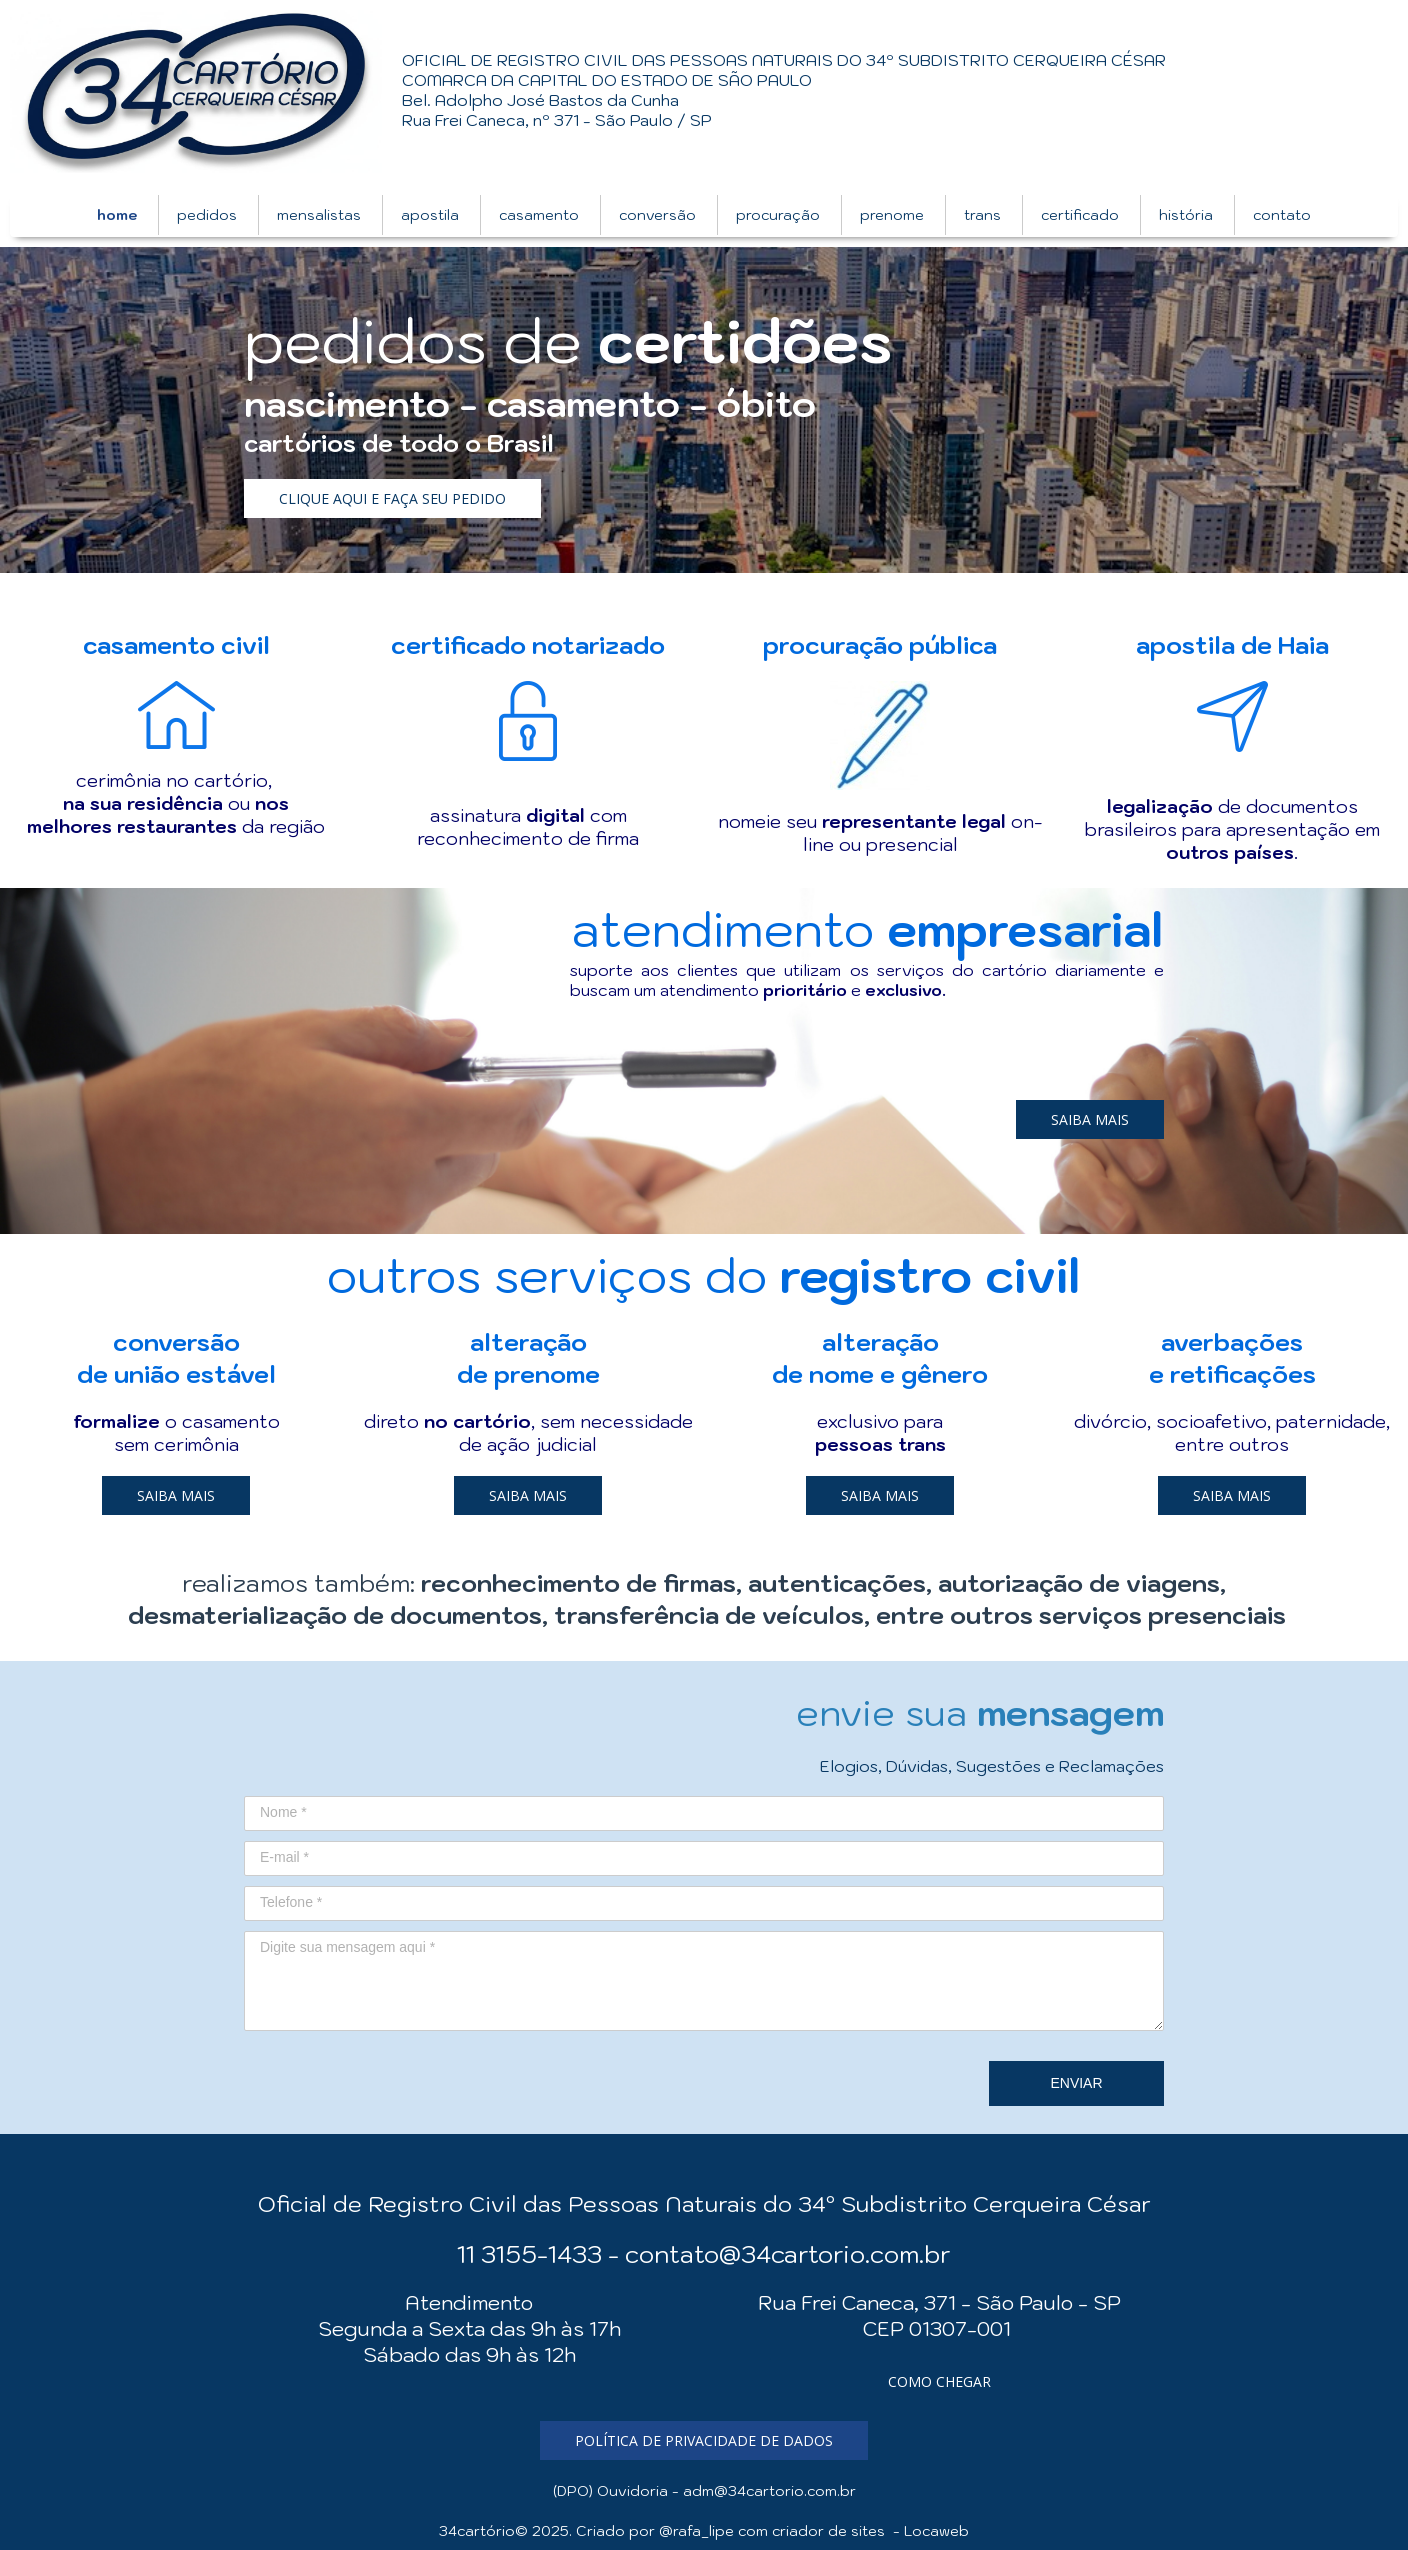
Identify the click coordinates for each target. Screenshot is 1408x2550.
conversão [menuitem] (657, 215)
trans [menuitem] (982, 215)
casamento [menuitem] (539, 215)
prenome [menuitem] (892, 215)
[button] (392, 498)
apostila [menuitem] (430, 215)
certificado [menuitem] (1080, 215)
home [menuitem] (117, 215)
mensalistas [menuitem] (319, 215)
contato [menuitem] (1282, 215)
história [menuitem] (1186, 215)
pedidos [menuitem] (207, 215)
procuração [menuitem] (778, 215)
